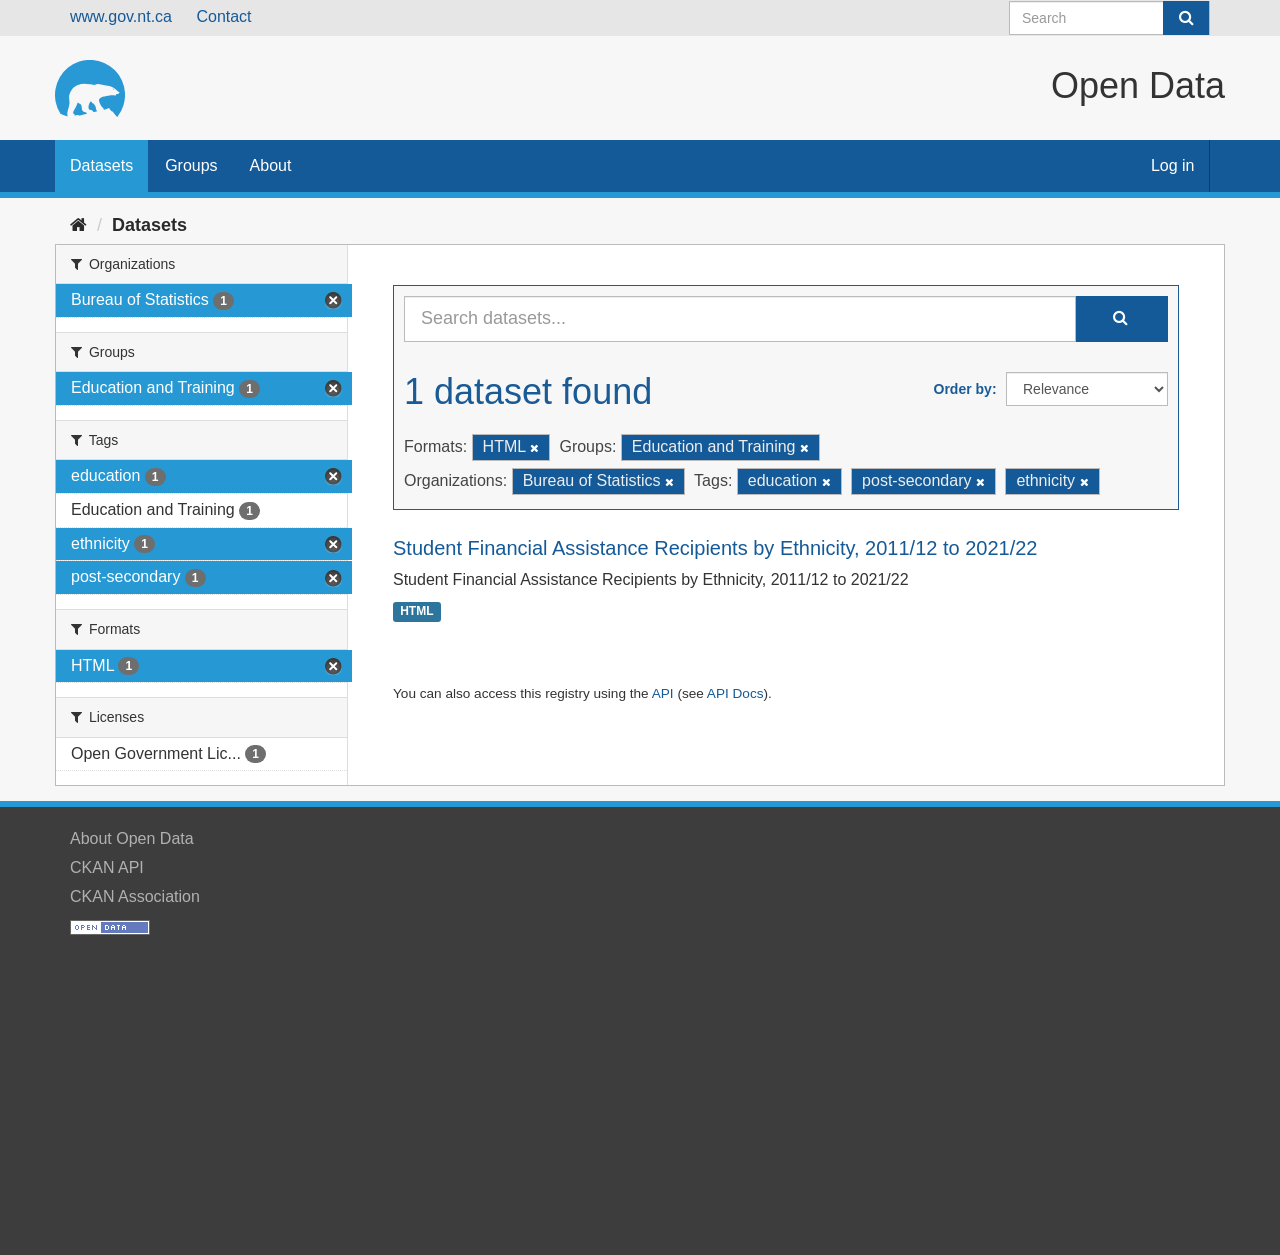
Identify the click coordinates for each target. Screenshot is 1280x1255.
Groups (191, 165)
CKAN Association (135, 896)
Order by (963, 389)
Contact (223, 16)
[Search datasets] (1109, 18)
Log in (1173, 165)
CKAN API (107, 867)
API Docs (735, 693)
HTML (416, 612)
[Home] (78, 225)
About (271, 165)
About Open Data (132, 838)
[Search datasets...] (740, 319)
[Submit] (1186, 18)
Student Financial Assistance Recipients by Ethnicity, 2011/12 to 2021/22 (715, 548)
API (663, 693)
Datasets (101, 165)
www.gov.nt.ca (121, 16)
